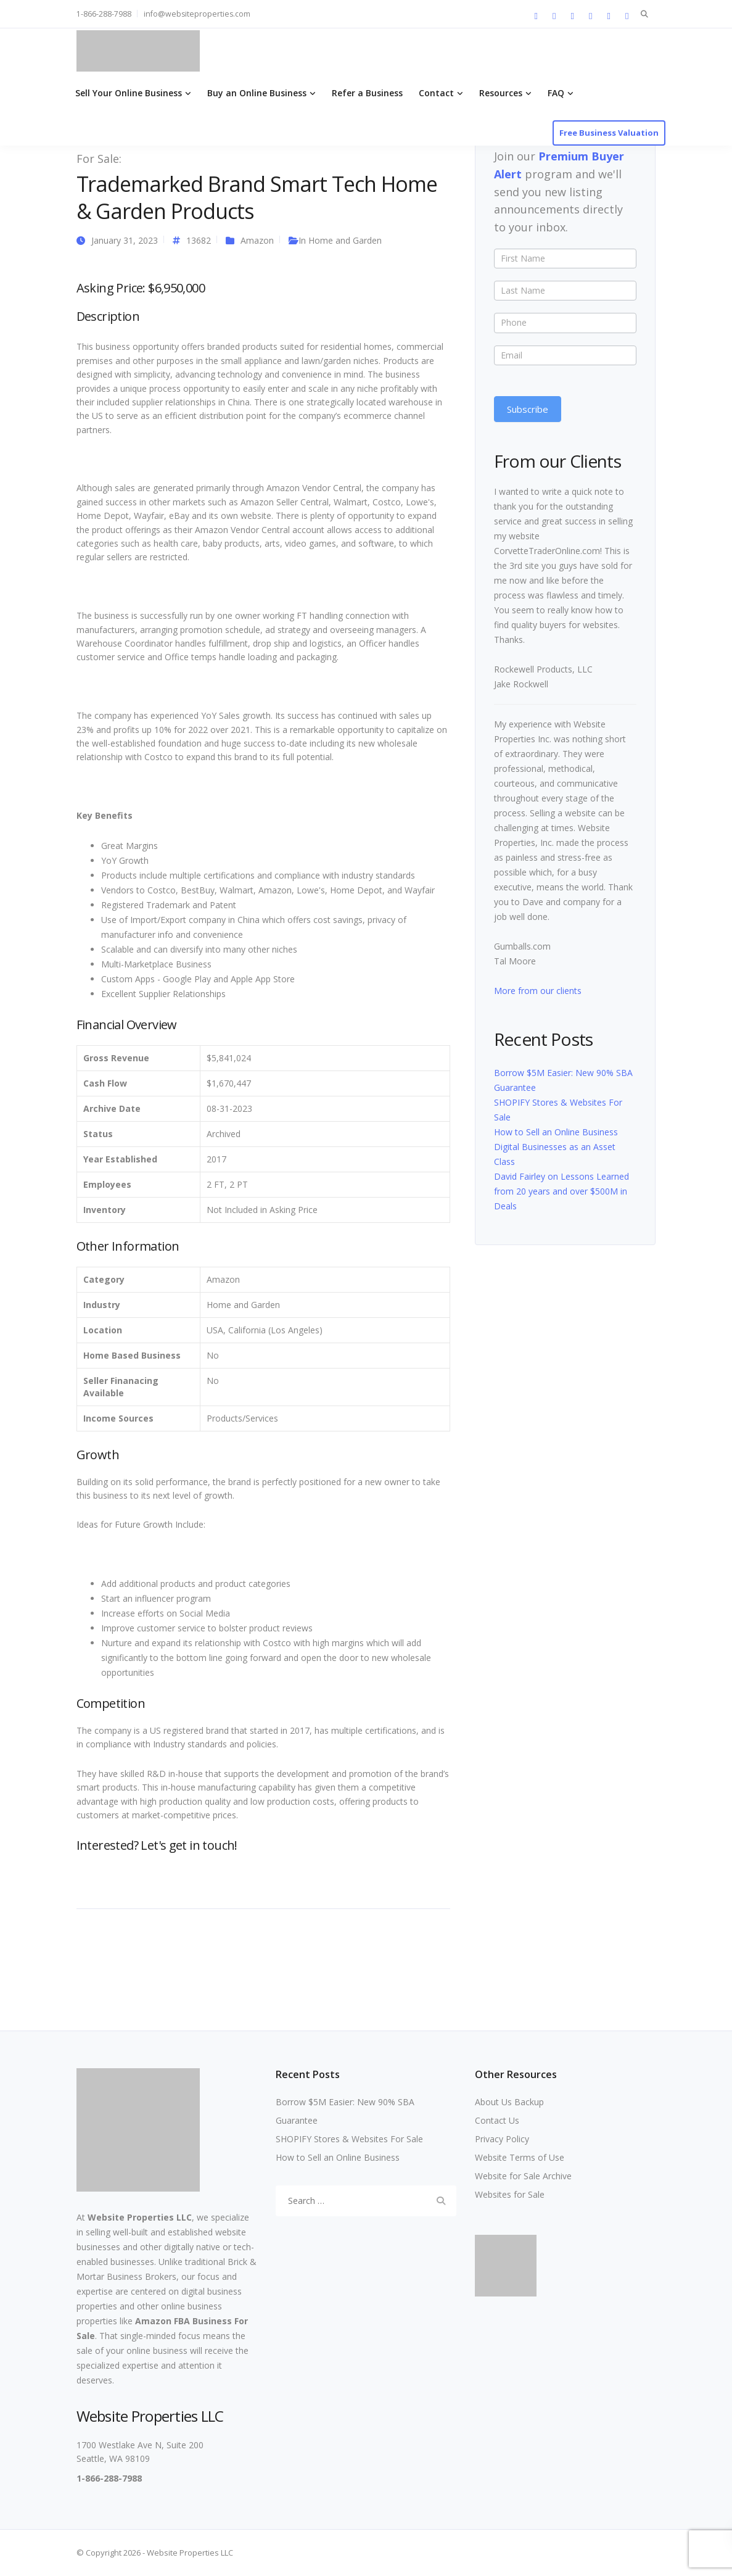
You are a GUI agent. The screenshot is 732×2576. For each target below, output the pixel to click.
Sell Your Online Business (128, 93)
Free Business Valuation (609, 132)
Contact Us (497, 2120)
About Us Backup (509, 2102)
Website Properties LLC (140, 2217)
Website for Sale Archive (523, 2176)
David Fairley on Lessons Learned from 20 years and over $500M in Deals (561, 1191)
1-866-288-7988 (103, 14)
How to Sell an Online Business (556, 1132)
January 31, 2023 (124, 240)
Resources (500, 93)
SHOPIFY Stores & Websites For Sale (349, 2139)
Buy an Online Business (256, 93)
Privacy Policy (502, 2139)
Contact (436, 93)
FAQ (556, 93)
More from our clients (538, 990)
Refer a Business (367, 93)
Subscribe (527, 409)
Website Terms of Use (519, 2157)
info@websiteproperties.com (197, 14)
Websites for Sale (510, 2194)
